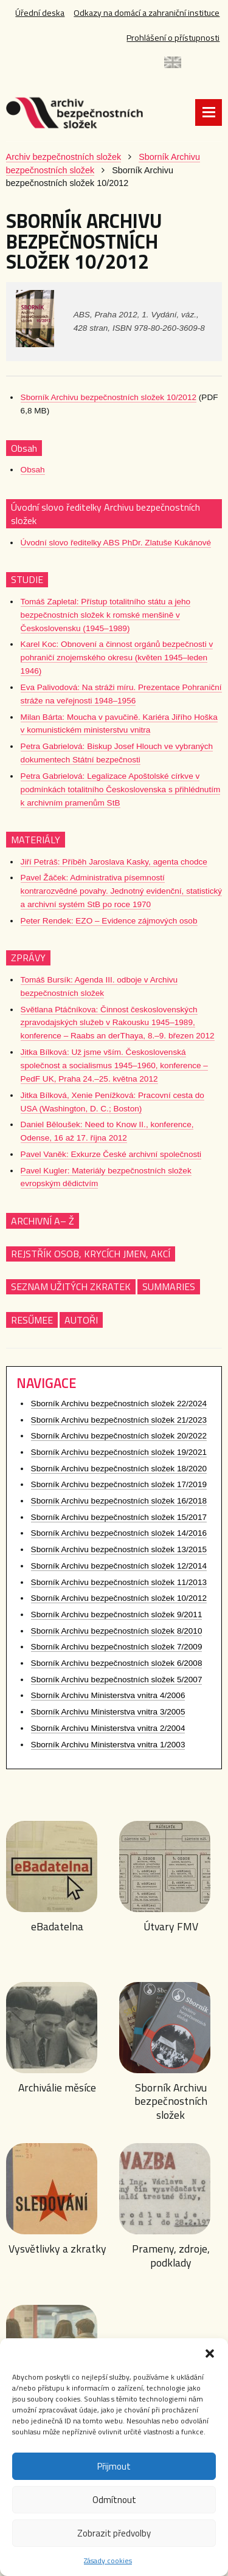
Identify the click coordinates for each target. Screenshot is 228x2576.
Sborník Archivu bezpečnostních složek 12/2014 (119, 1571)
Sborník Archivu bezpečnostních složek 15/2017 (119, 1522)
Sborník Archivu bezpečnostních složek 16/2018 (119, 1506)
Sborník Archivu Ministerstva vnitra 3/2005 (108, 1717)
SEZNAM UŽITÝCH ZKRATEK (71, 1292)
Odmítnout (114, 2500)
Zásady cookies (108, 2560)
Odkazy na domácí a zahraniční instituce (145, 12)
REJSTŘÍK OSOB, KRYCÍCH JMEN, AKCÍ (90, 1259)
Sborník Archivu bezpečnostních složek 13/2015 (119, 1554)
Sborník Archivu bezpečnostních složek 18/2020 (119, 1473)
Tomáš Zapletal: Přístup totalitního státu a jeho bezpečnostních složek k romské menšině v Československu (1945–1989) (106, 620)
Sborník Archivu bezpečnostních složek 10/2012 (108, 402)
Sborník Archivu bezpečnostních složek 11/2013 (119, 1587)
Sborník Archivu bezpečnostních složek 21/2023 (119, 1424)
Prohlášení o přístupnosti (172, 38)
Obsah (33, 475)
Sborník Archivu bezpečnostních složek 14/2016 (119, 1538)
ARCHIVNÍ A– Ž (42, 1225)
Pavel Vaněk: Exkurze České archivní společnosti (111, 1159)
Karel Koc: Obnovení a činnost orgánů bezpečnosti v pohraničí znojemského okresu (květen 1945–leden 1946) (117, 663)
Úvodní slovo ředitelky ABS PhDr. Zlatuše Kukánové (116, 548)
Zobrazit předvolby (114, 2533)
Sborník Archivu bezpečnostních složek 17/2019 (119, 1489)
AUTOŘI (81, 1325)
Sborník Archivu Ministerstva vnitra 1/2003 (108, 1749)
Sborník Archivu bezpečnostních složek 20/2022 (119, 1441)
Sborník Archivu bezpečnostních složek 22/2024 (119, 1409)
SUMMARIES (168, 1292)
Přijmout (114, 2466)
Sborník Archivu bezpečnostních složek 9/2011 (116, 1620)
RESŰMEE (32, 1325)
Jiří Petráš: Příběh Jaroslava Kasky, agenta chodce (114, 866)
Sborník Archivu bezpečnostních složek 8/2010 (116, 1635)
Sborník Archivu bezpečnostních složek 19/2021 (119, 1457)
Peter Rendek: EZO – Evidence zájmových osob (109, 926)
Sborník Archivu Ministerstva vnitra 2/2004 (108, 1733)
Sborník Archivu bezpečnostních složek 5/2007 (116, 1685)
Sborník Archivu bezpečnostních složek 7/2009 (116, 1652)
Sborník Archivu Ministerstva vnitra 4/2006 (108, 1700)
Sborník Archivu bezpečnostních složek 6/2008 (116, 1668)
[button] (210, 2353)
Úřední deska (36, 12)
